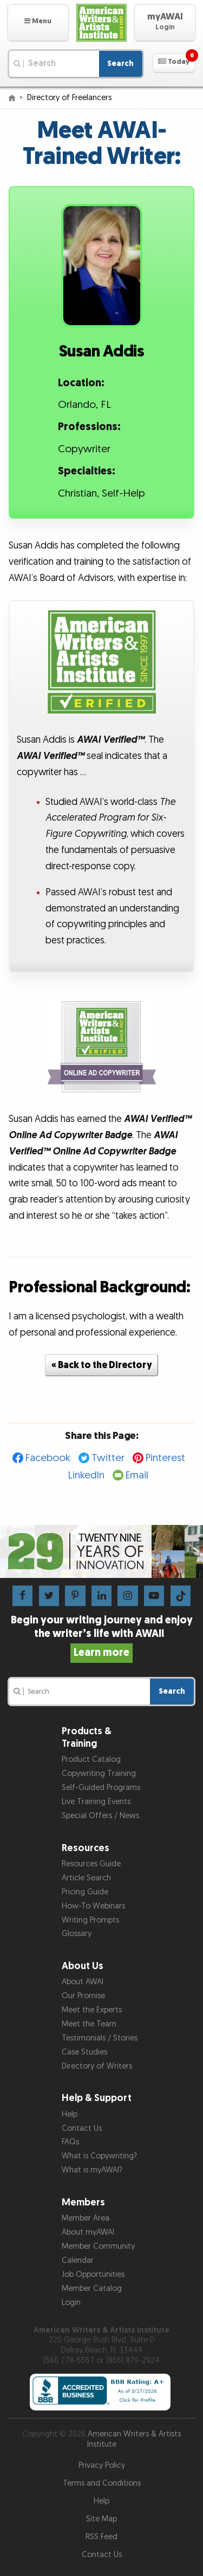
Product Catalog (91, 1759)
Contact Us (82, 2128)
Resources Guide (91, 1864)
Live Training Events (96, 1801)
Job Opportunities (93, 2274)
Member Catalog (92, 2288)
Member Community (98, 2246)
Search (120, 63)
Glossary (76, 1933)
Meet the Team (89, 2024)
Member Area (85, 2218)
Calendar (78, 2260)
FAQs (70, 2142)
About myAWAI (88, 2232)
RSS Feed (101, 2537)
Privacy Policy (101, 2465)
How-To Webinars (93, 1906)
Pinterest (165, 1458)
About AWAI (82, 1982)
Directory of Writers (97, 2066)
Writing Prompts (90, 1920)
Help (69, 2114)
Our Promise (83, 1996)
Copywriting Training (99, 1773)
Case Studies (84, 2052)
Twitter (108, 1458)
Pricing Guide (85, 1892)
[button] (38, 23)
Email (137, 1475)
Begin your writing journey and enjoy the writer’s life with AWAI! (102, 1636)
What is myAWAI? (92, 2170)
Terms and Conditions (102, 2483)
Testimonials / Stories (99, 2038)
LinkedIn (86, 1475)
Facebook (47, 1458)
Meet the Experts (92, 2010)
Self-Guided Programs (101, 1787)
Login (71, 2302)
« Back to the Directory (101, 1365)
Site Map (101, 2519)
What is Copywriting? (99, 2156)
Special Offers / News (100, 1816)
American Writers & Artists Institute (134, 2439)
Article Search (86, 1878)
